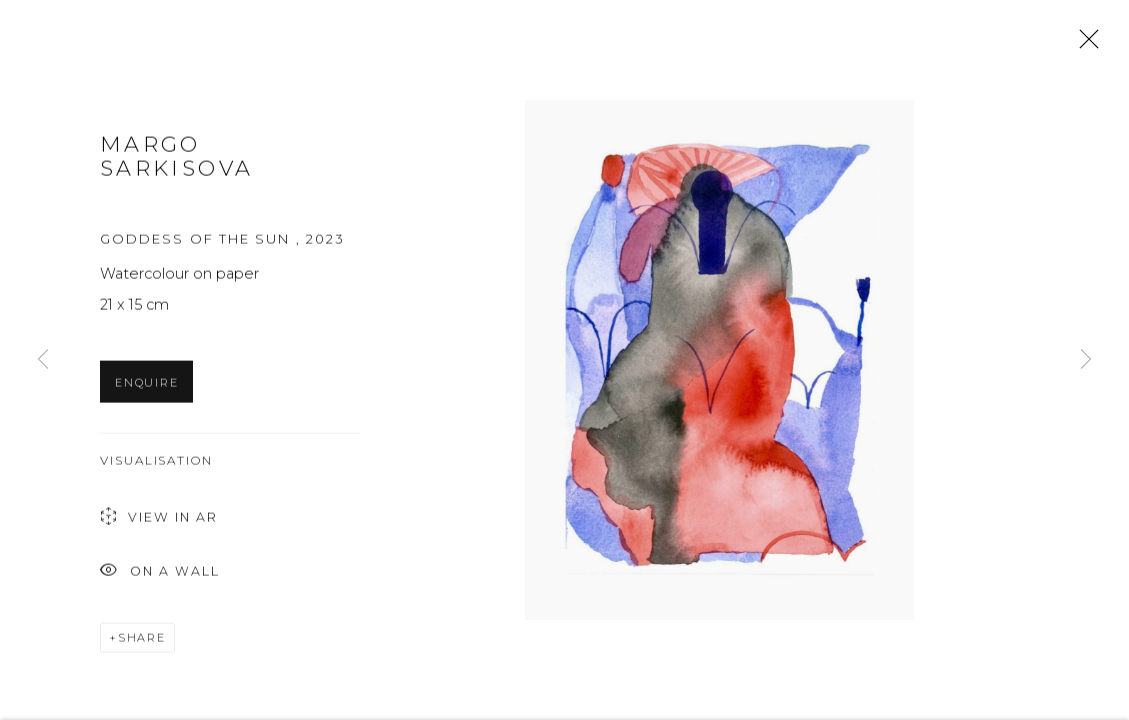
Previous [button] (43, 360)
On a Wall (160, 574)
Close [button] (1084, 45)
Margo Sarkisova (176, 159)
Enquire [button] (146, 385)
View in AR (159, 521)
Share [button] (142, 640)
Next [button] (1086, 360)
